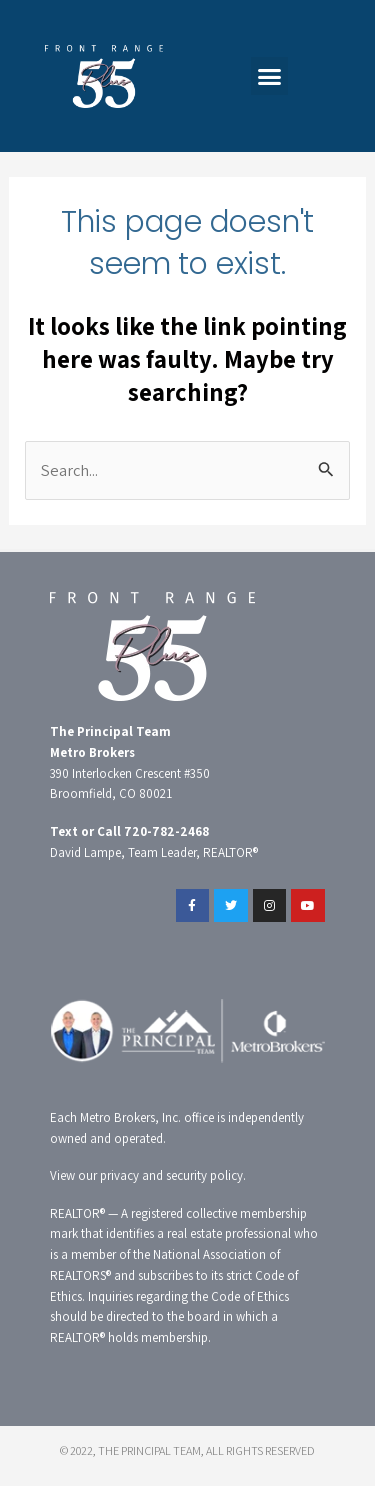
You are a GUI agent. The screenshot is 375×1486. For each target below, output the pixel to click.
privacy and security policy (171, 1175)
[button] (270, 76)
